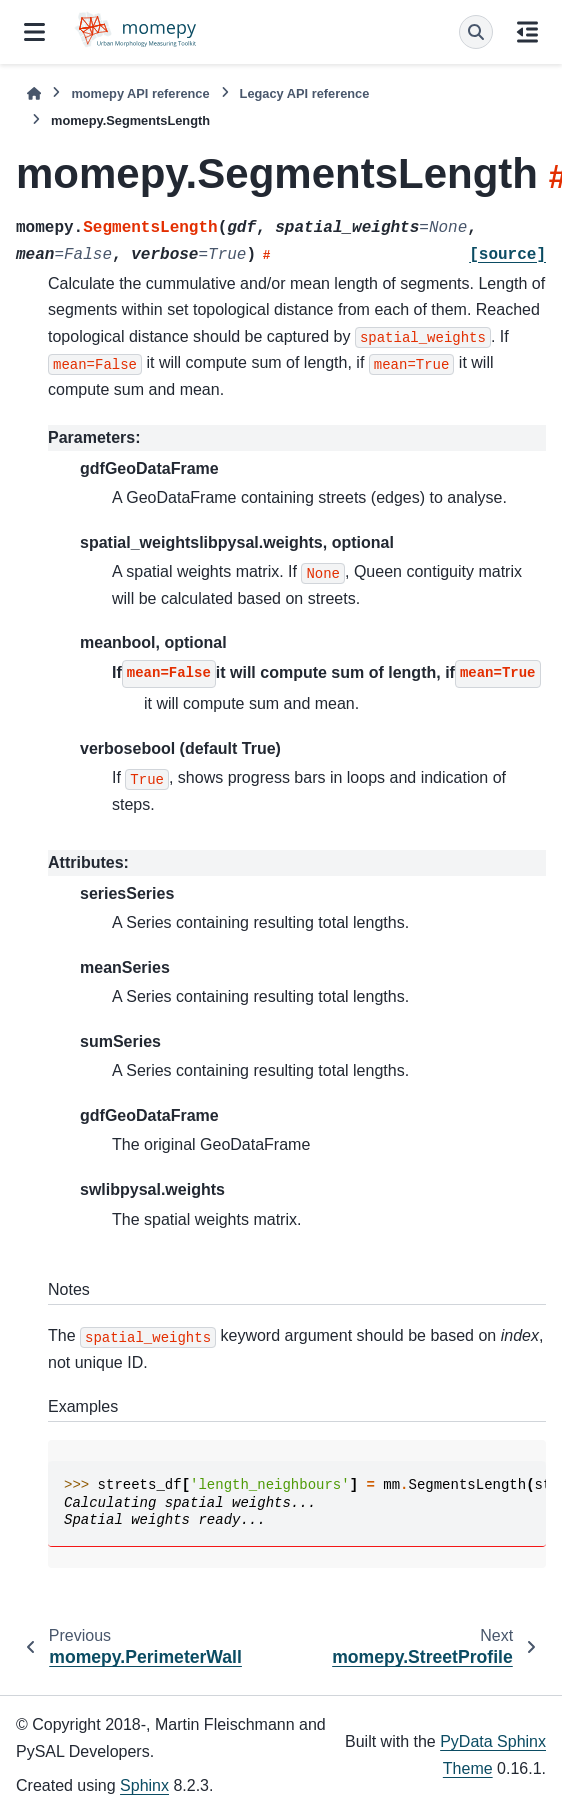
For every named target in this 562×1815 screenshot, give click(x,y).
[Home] (34, 93)
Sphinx (144, 1785)
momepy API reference (140, 93)
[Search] (476, 32)
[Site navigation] (34, 32)
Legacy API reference (305, 93)
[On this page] (527, 32)
